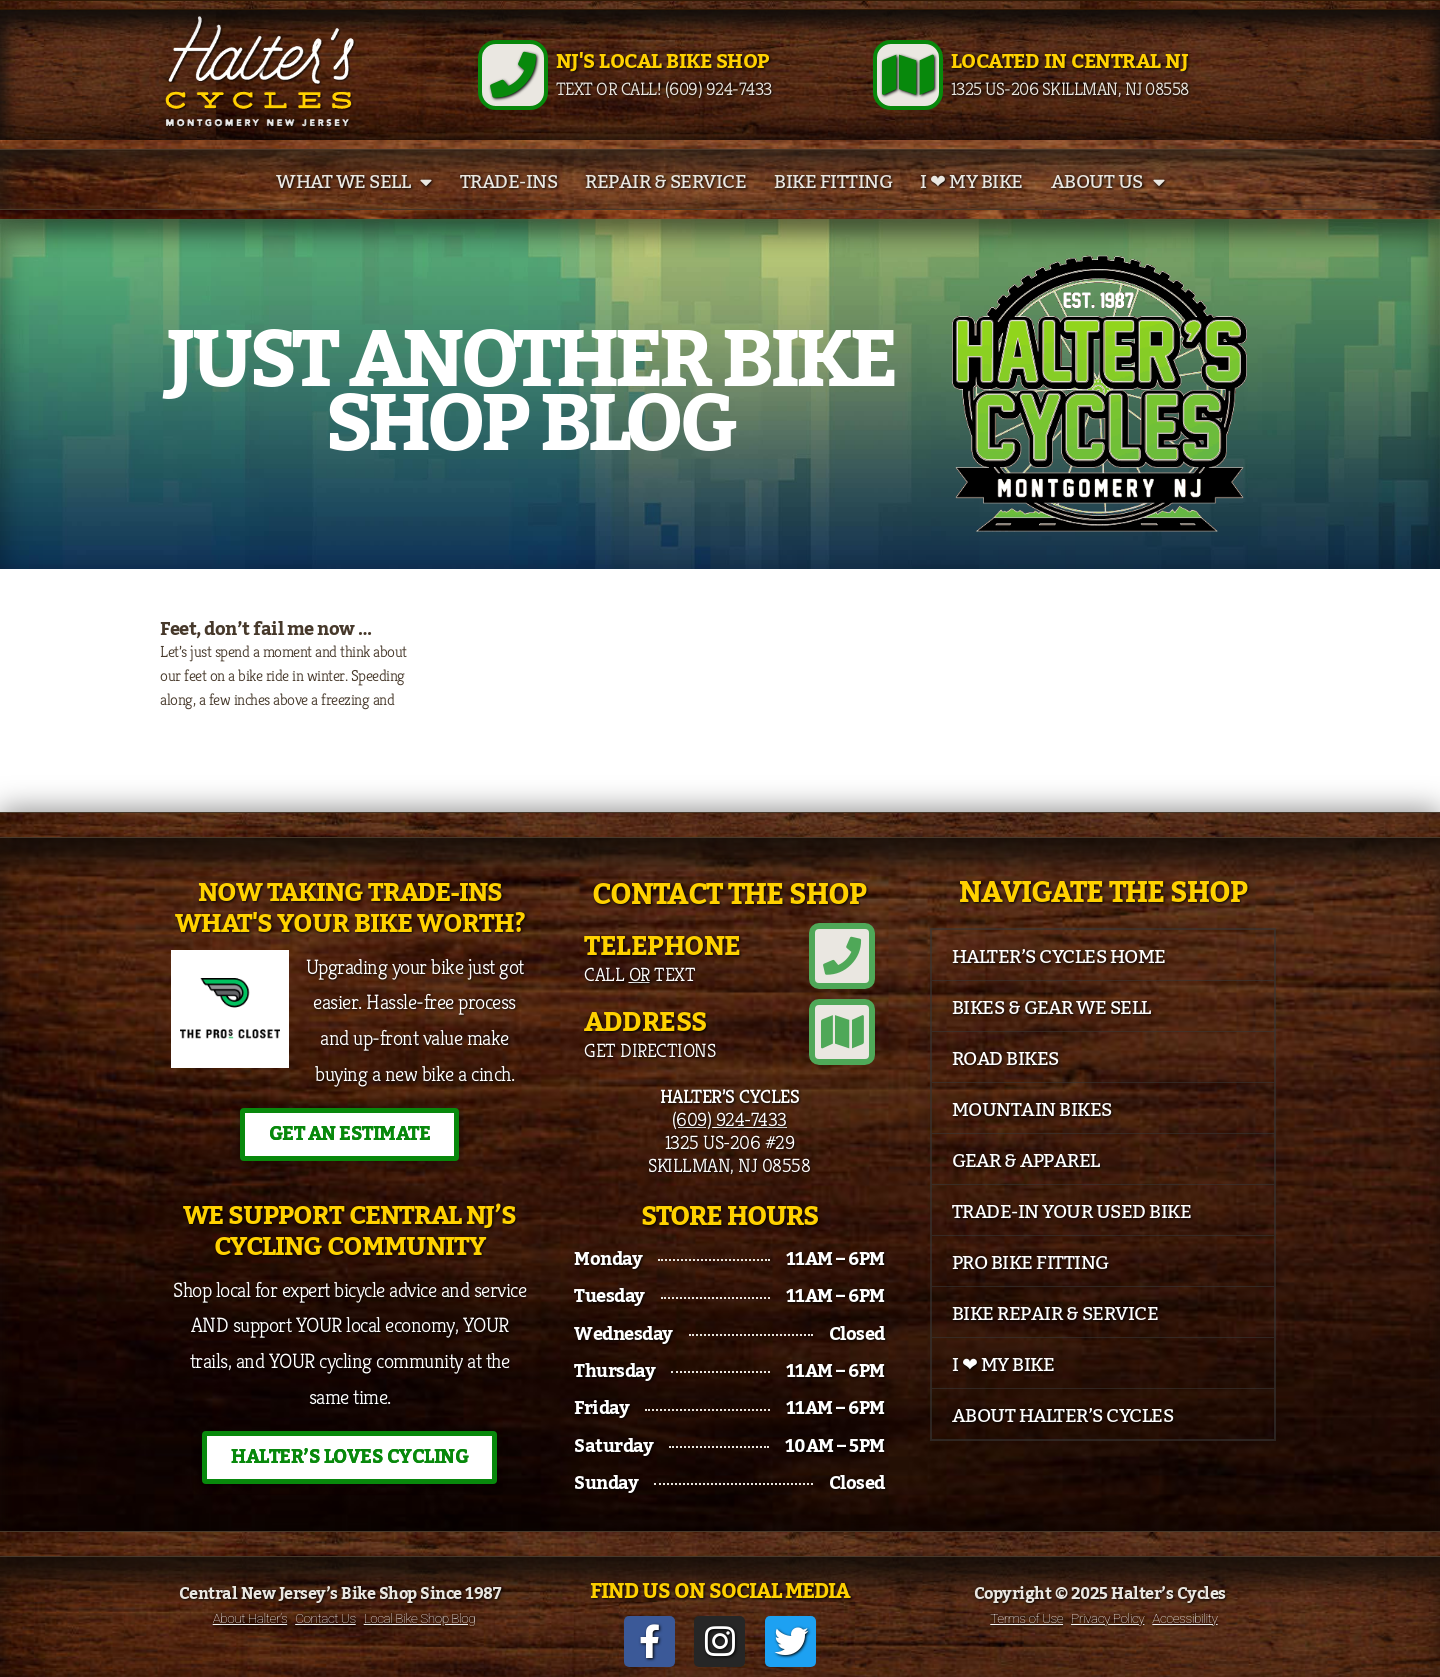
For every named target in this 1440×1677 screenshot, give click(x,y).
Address (645, 1022)
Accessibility (1184, 1618)
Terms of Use (1026, 1618)
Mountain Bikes (1032, 1110)
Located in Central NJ (1070, 62)
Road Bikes (1005, 1059)
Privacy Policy (1107, 1618)
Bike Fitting (833, 182)
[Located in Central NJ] (908, 75)
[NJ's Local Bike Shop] (513, 75)
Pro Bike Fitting (1030, 1263)
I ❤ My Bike (971, 182)
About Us (1108, 181)
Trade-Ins (509, 182)
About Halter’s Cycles (1063, 1416)
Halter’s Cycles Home (1059, 957)
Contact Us (325, 1618)
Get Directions (649, 1050)
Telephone (662, 946)
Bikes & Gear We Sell (1051, 1008)
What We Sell (354, 181)
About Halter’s (250, 1618)
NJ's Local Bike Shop (662, 62)
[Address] (842, 1032)
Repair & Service (665, 182)
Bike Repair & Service (1055, 1314)
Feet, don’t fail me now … (266, 629)
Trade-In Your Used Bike (1072, 1212)
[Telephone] (842, 956)
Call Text (639, 974)
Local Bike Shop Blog (420, 1618)
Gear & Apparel (1026, 1161)
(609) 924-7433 (729, 1119)
